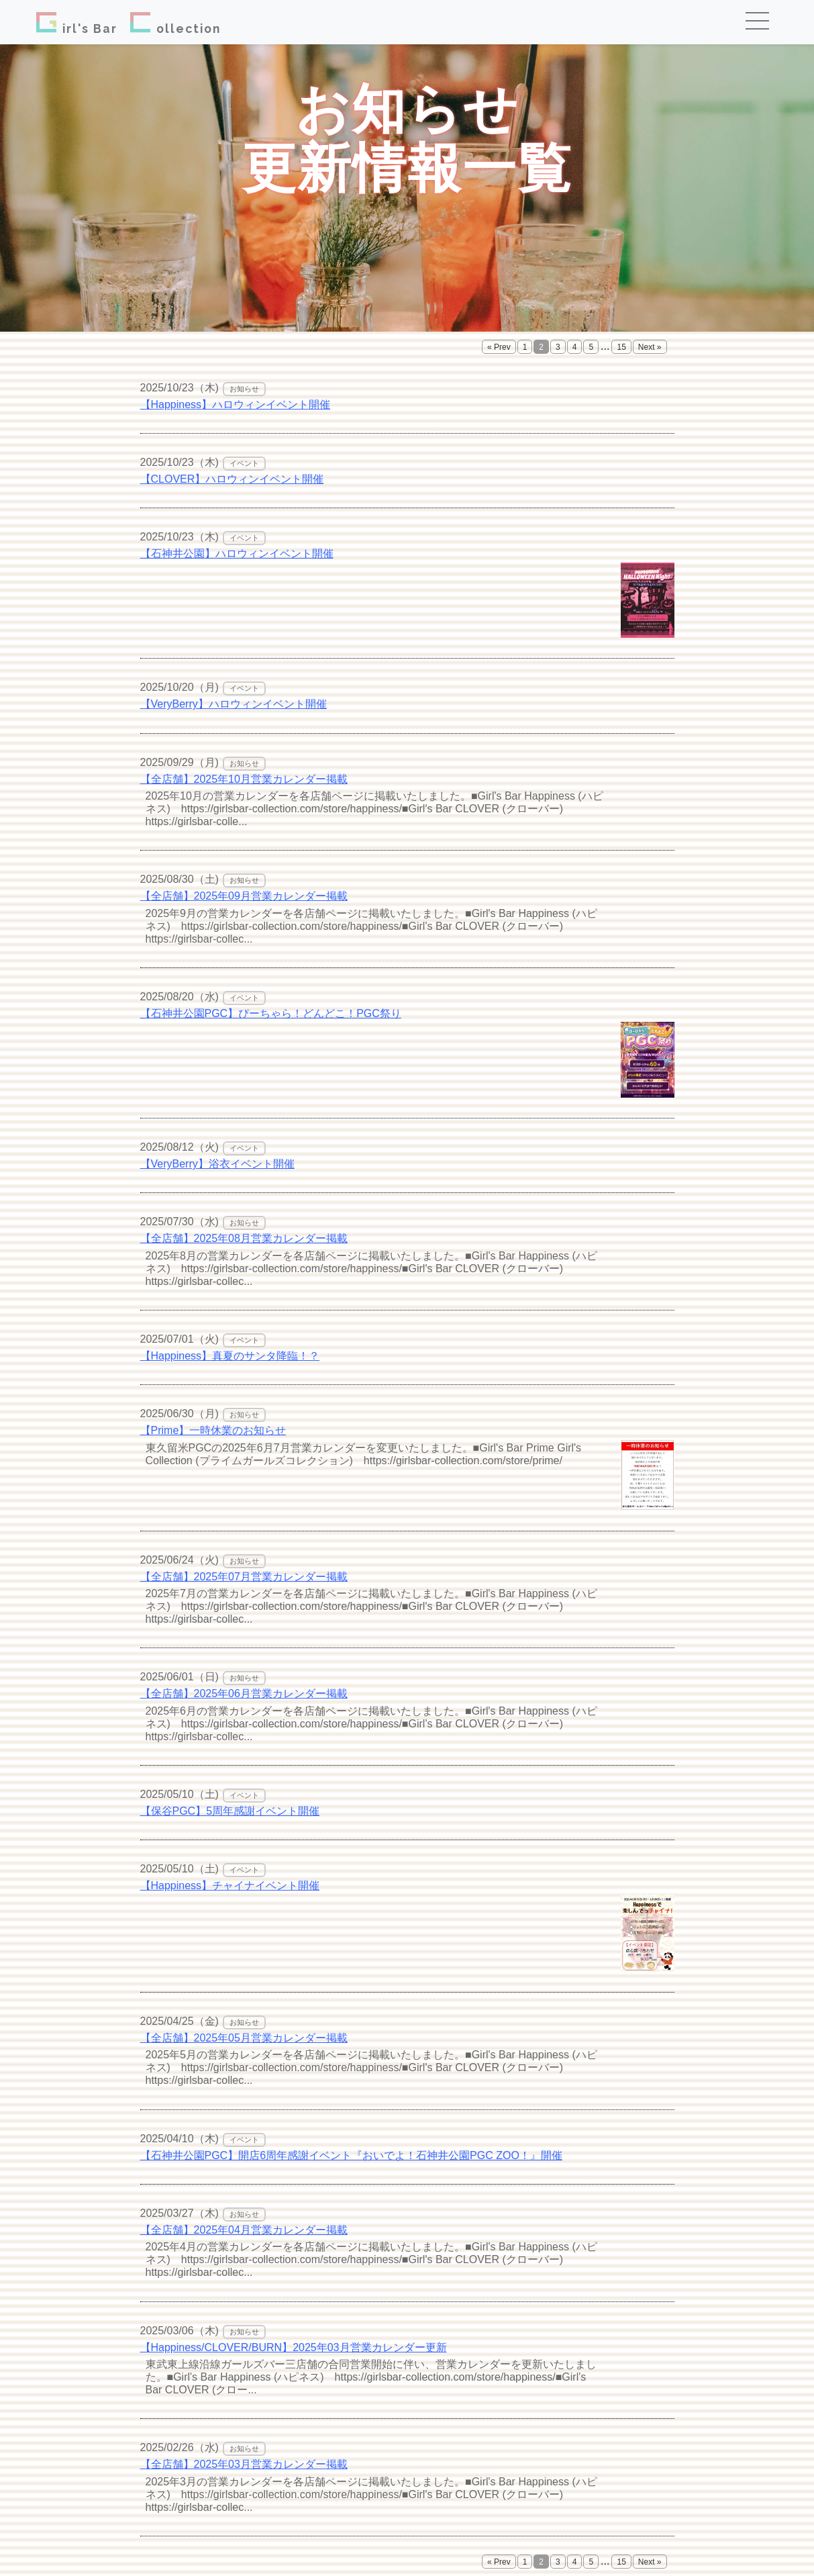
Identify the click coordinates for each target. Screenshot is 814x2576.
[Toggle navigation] (762, 22)
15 (621, 347)
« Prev (499, 347)
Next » (650, 347)
